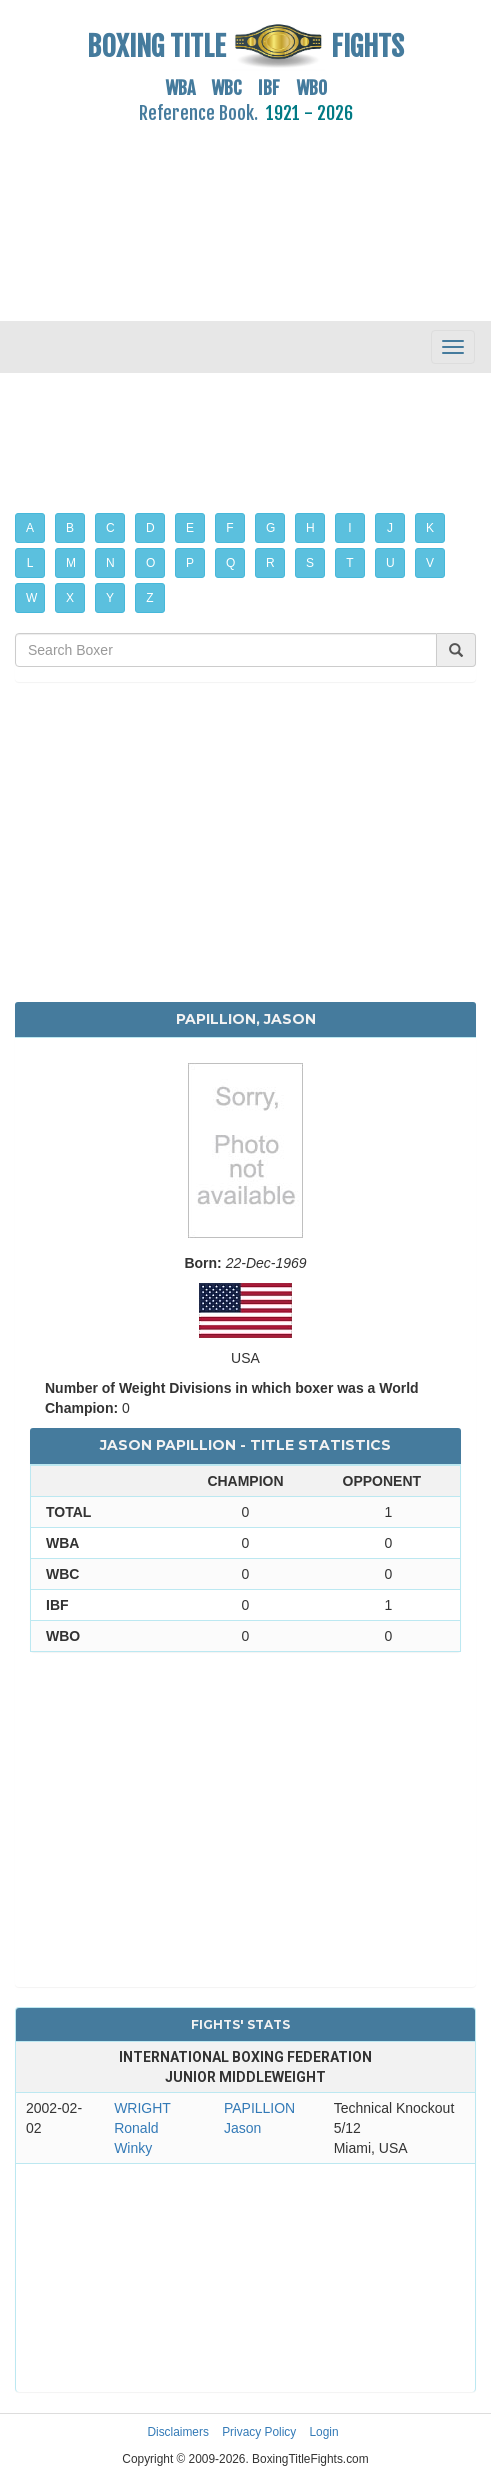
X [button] (70, 598)
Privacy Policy (259, 2432)
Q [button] (230, 563)
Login (324, 2432)
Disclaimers (177, 2432)
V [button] (430, 563)
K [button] (430, 528)
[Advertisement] (245, 211)
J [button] (390, 528)
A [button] (30, 528)
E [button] (190, 528)
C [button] (110, 528)
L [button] (30, 563)
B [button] (70, 528)
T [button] (349, 563)
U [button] (390, 563)
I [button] (349, 528)
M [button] (71, 563)
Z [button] (149, 598)
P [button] (190, 563)
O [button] (150, 563)
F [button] (229, 528)
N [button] (110, 563)
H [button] (310, 528)
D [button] (150, 528)
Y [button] (110, 598)
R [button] (270, 563)
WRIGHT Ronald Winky (142, 2128)
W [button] (31, 598)
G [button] (270, 528)
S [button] (310, 563)
